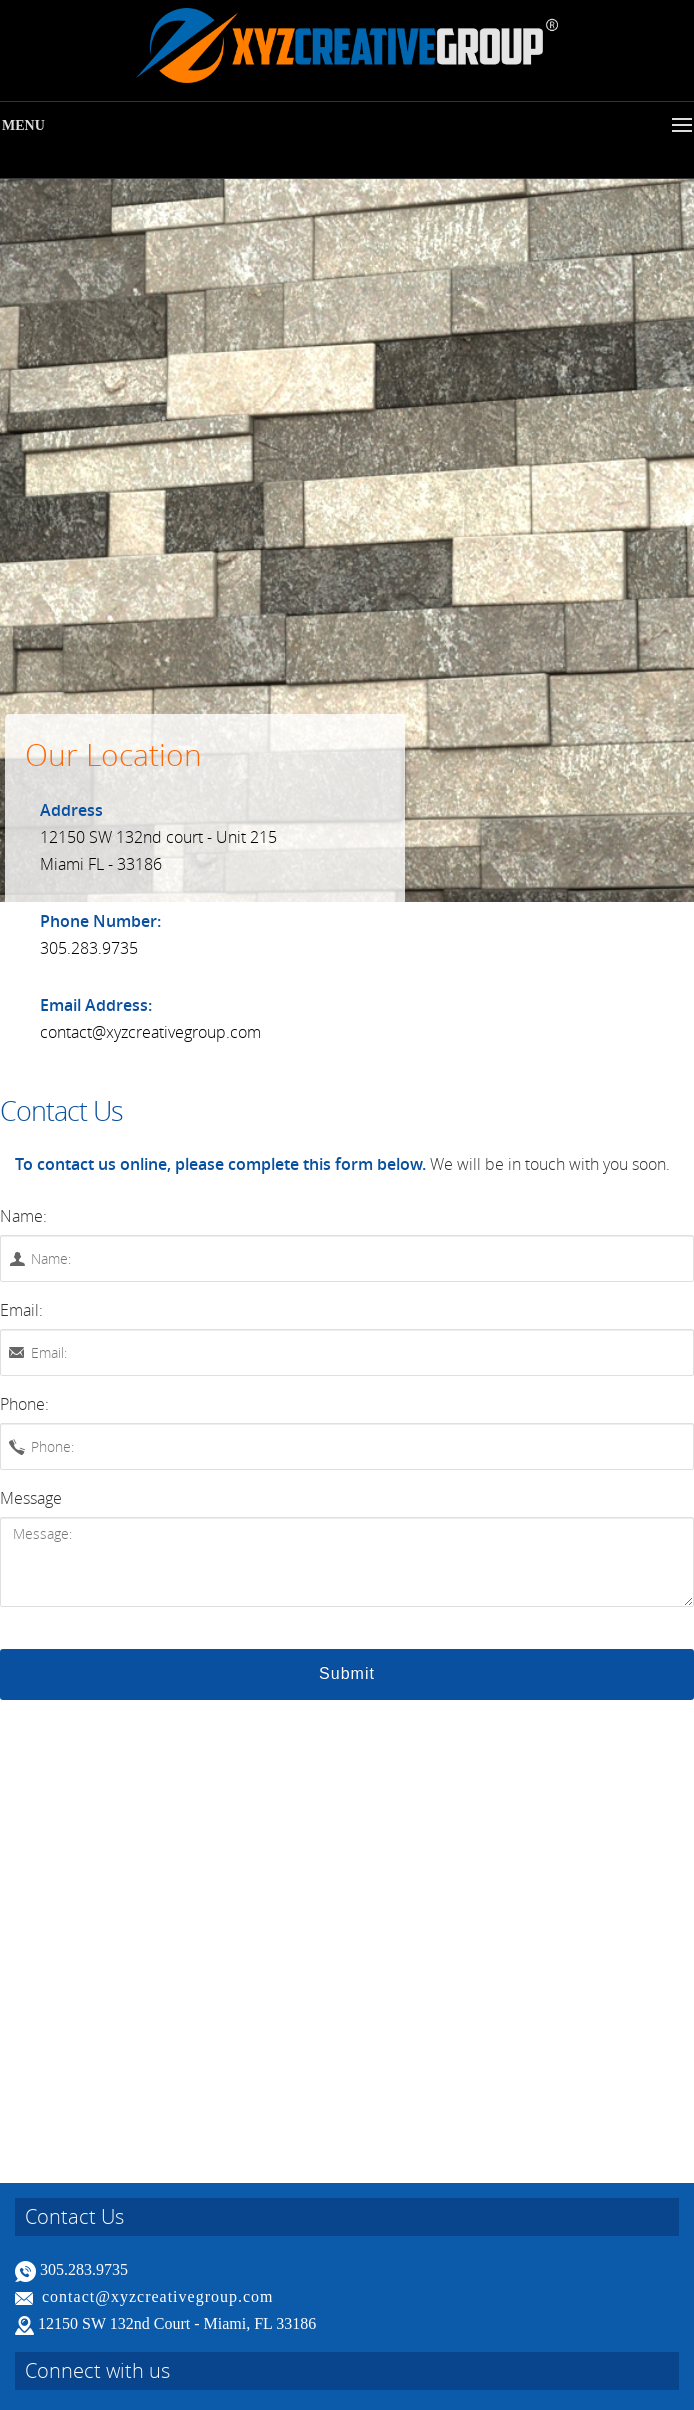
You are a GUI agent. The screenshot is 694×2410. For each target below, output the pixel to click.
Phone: (24, 1404)
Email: (21, 1310)
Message (31, 1498)
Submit (347, 1673)
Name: (23, 1216)
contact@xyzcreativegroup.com (158, 2296)
